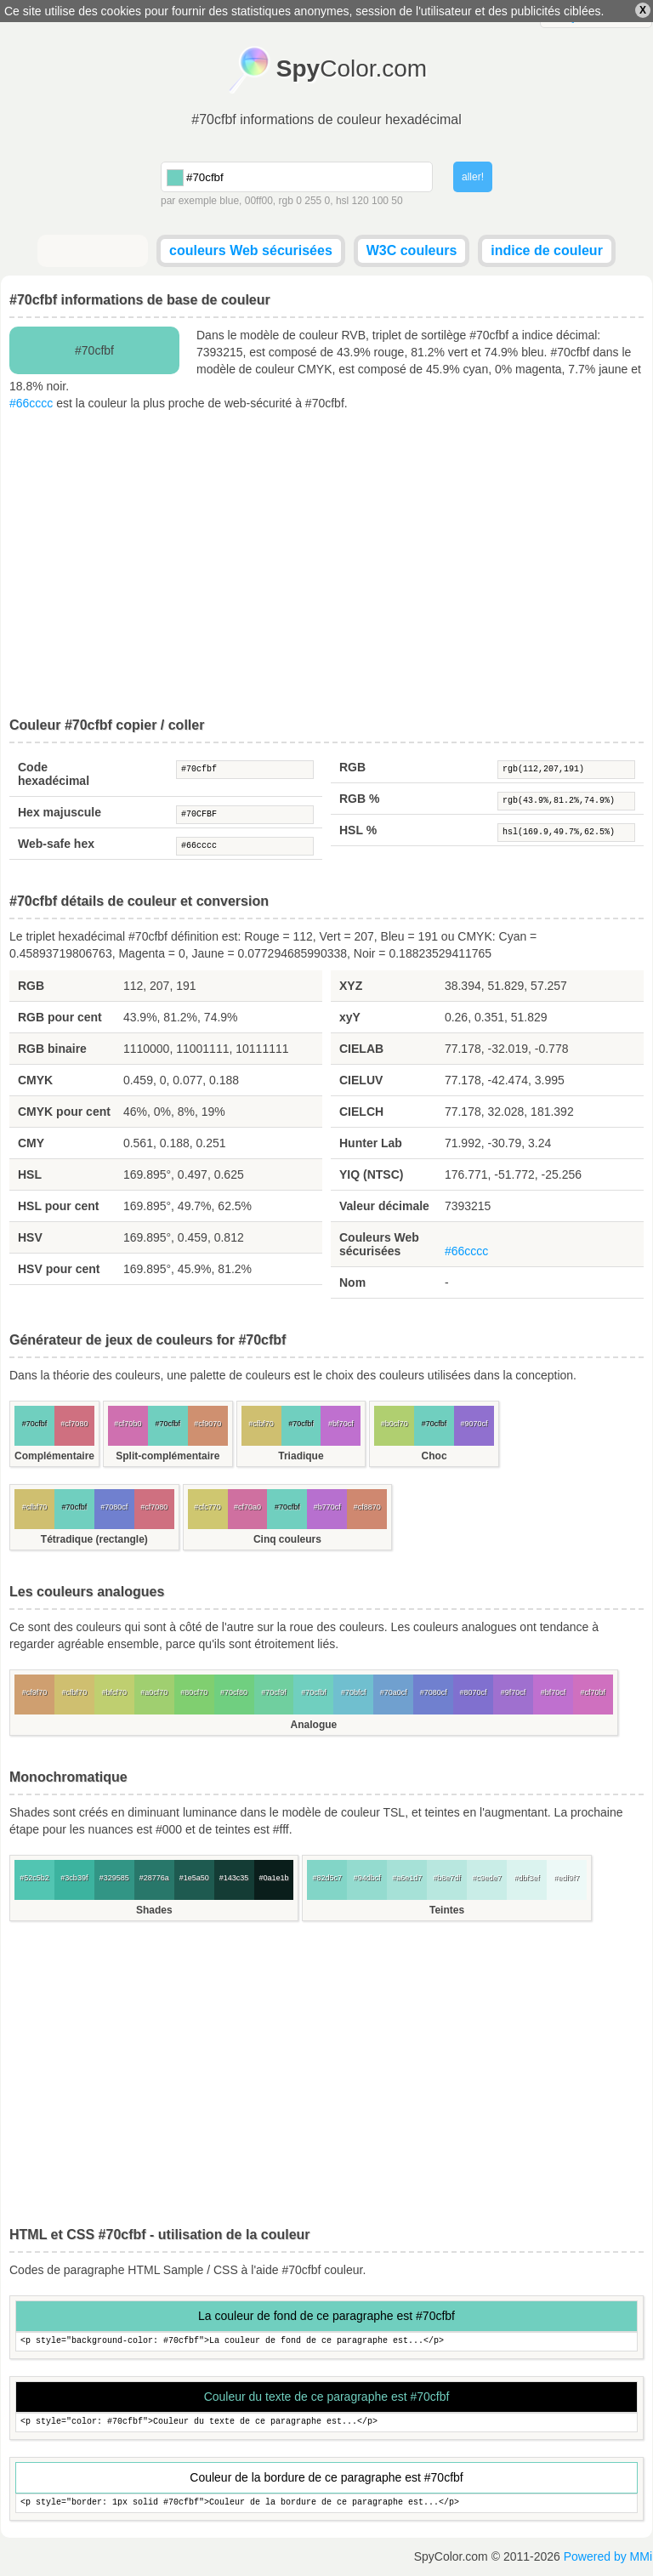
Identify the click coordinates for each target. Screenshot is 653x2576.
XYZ (350, 985)
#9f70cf (513, 1692)
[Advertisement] (326, 565)
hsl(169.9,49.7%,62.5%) (566, 832)
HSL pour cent (58, 1206)
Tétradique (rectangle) (94, 1539)
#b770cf (327, 1507)
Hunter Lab (370, 1143)
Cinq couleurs (287, 1539)
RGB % (359, 798)
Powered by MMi (608, 2556)
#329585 (114, 1878)
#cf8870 (367, 1507)
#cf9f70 (35, 1692)
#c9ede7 (487, 1878)
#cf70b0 (127, 1423)
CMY (31, 1143)
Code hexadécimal (53, 774)
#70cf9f (274, 1692)
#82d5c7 (328, 1878)
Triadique (300, 1456)
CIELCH (361, 1111)
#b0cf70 (394, 1423)
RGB (352, 767)
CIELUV (361, 1080)
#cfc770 (207, 1507)
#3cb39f (74, 1878)
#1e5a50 (194, 1878)
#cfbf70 (261, 1423)
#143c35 (234, 1878)
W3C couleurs (411, 250)
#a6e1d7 (407, 1878)
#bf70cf (341, 1423)
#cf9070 (207, 1423)
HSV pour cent (58, 1269)
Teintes (446, 1910)
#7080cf (114, 1507)
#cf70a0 (247, 1507)
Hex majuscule (59, 812)
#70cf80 (233, 1692)
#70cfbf (245, 769)
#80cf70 (193, 1692)
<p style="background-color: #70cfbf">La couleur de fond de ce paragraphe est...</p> (326, 2341)
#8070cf (473, 1692)
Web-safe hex (56, 843)
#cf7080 (74, 1423)
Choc (434, 1456)
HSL (30, 1174)
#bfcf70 (115, 1692)
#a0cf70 (154, 1692)
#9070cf (474, 1423)
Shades (154, 1910)
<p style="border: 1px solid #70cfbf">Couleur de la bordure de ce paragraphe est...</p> (326, 2503)
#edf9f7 (566, 1878)
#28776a (154, 1878)
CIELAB (361, 1048)
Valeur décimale (384, 1206)
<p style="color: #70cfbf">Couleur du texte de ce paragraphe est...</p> (326, 2422)
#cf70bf (593, 1692)
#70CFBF (245, 814)
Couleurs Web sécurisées (379, 1244)
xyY (350, 1017)
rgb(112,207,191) (566, 769)
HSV (30, 1237)
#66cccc (31, 403)
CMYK (35, 1080)
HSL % (358, 830)
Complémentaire (54, 1456)
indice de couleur (547, 250)
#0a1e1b (273, 1878)
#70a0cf (393, 1692)
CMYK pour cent (64, 1111)
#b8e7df (447, 1878)
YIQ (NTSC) (371, 1174)
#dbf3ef (526, 1878)
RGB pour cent (60, 1017)
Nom (352, 1282)
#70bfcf (353, 1692)
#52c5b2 (34, 1878)
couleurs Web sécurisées (250, 250)
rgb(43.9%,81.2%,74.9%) (566, 801)
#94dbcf (367, 1878)
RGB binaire (52, 1048)
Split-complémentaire (167, 1456)
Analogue (314, 1725)
